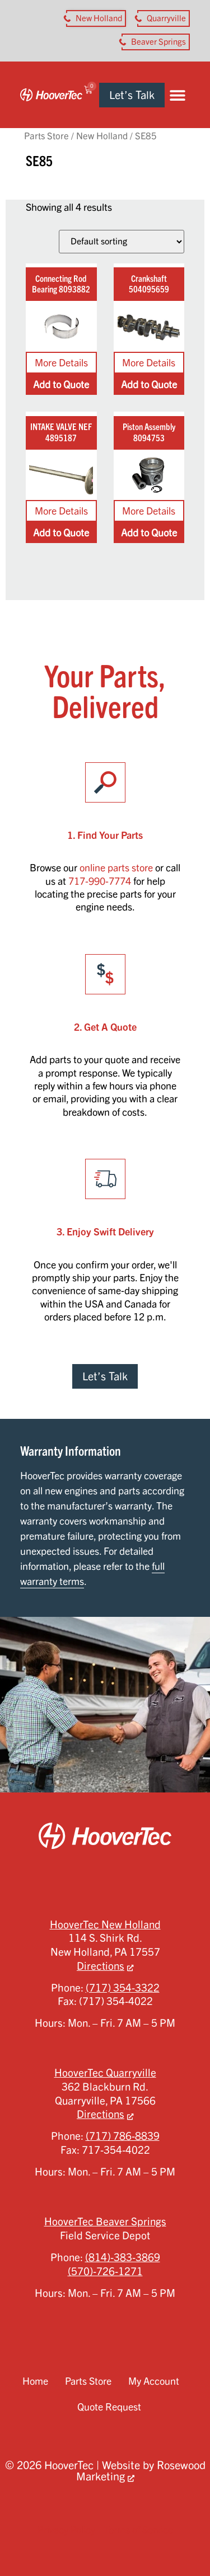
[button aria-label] (96, 18)
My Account (153, 2381)
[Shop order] (121, 241)
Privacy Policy (66, 2529)
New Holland (102, 135)
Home (35, 2381)
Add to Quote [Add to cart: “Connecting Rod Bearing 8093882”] (61, 384)
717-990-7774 (99, 881)
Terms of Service (138, 2529)
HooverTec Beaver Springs (105, 2221)
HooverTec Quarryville (105, 2072)
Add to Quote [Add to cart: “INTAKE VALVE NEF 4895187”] (61, 532)
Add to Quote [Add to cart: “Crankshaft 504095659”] (149, 384)
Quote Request (109, 2406)
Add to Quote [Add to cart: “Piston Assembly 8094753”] (149, 532)
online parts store (116, 867)
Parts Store (46, 135)
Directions (100, 1966)
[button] (177, 94)
